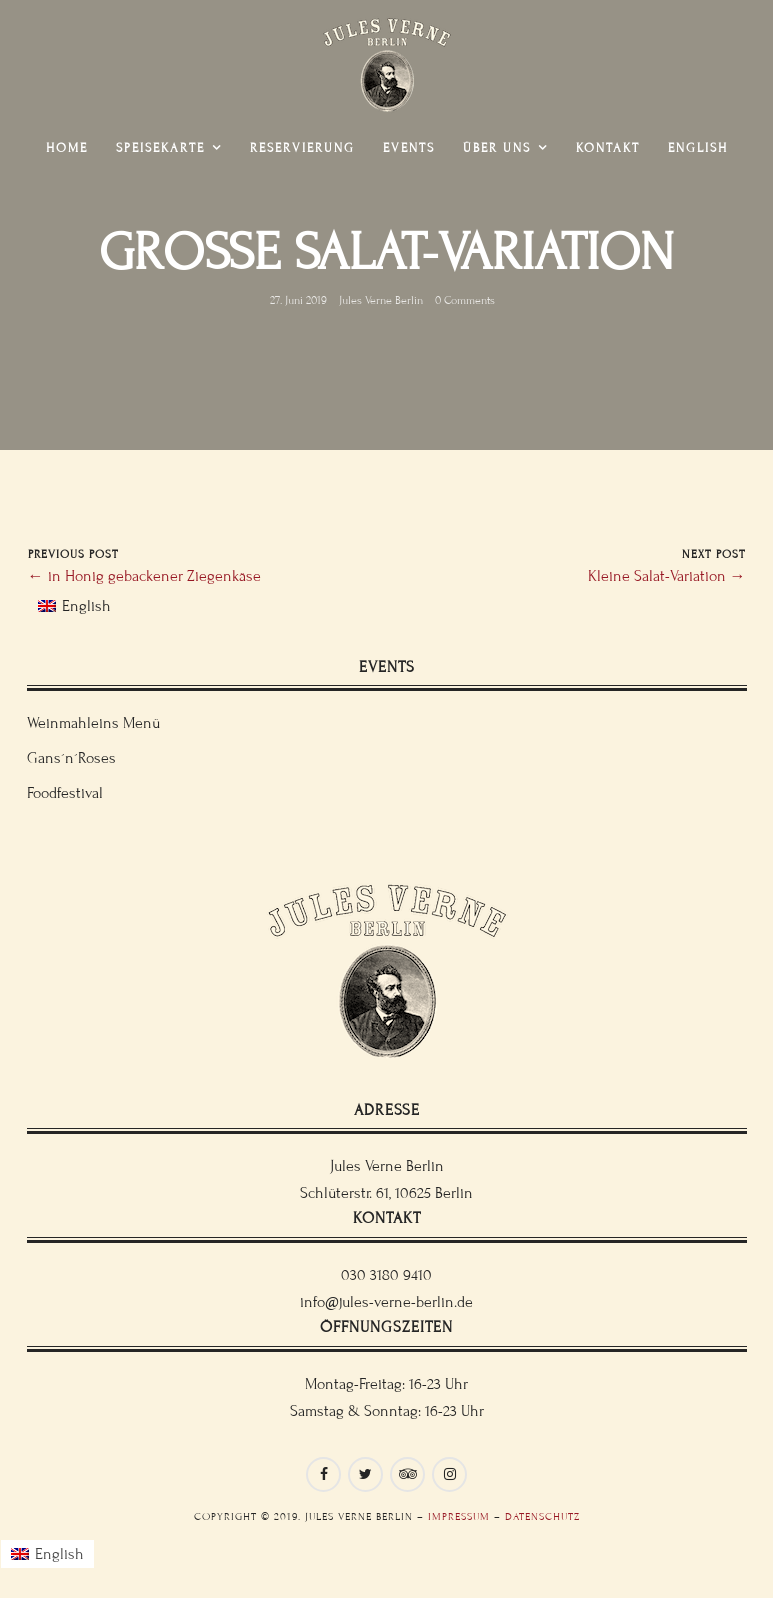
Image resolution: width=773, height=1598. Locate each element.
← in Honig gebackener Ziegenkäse (144, 576)
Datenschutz (542, 1516)
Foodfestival (65, 793)
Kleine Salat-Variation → (667, 576)
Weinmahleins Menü (93, 723)
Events (409, 148)
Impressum (459, 1516)
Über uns (497, 148)
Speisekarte (160, 148)
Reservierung (302, 148)
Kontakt (608, 148)
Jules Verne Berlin (381, 300)
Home (67, 148)
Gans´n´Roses (71, 758)
